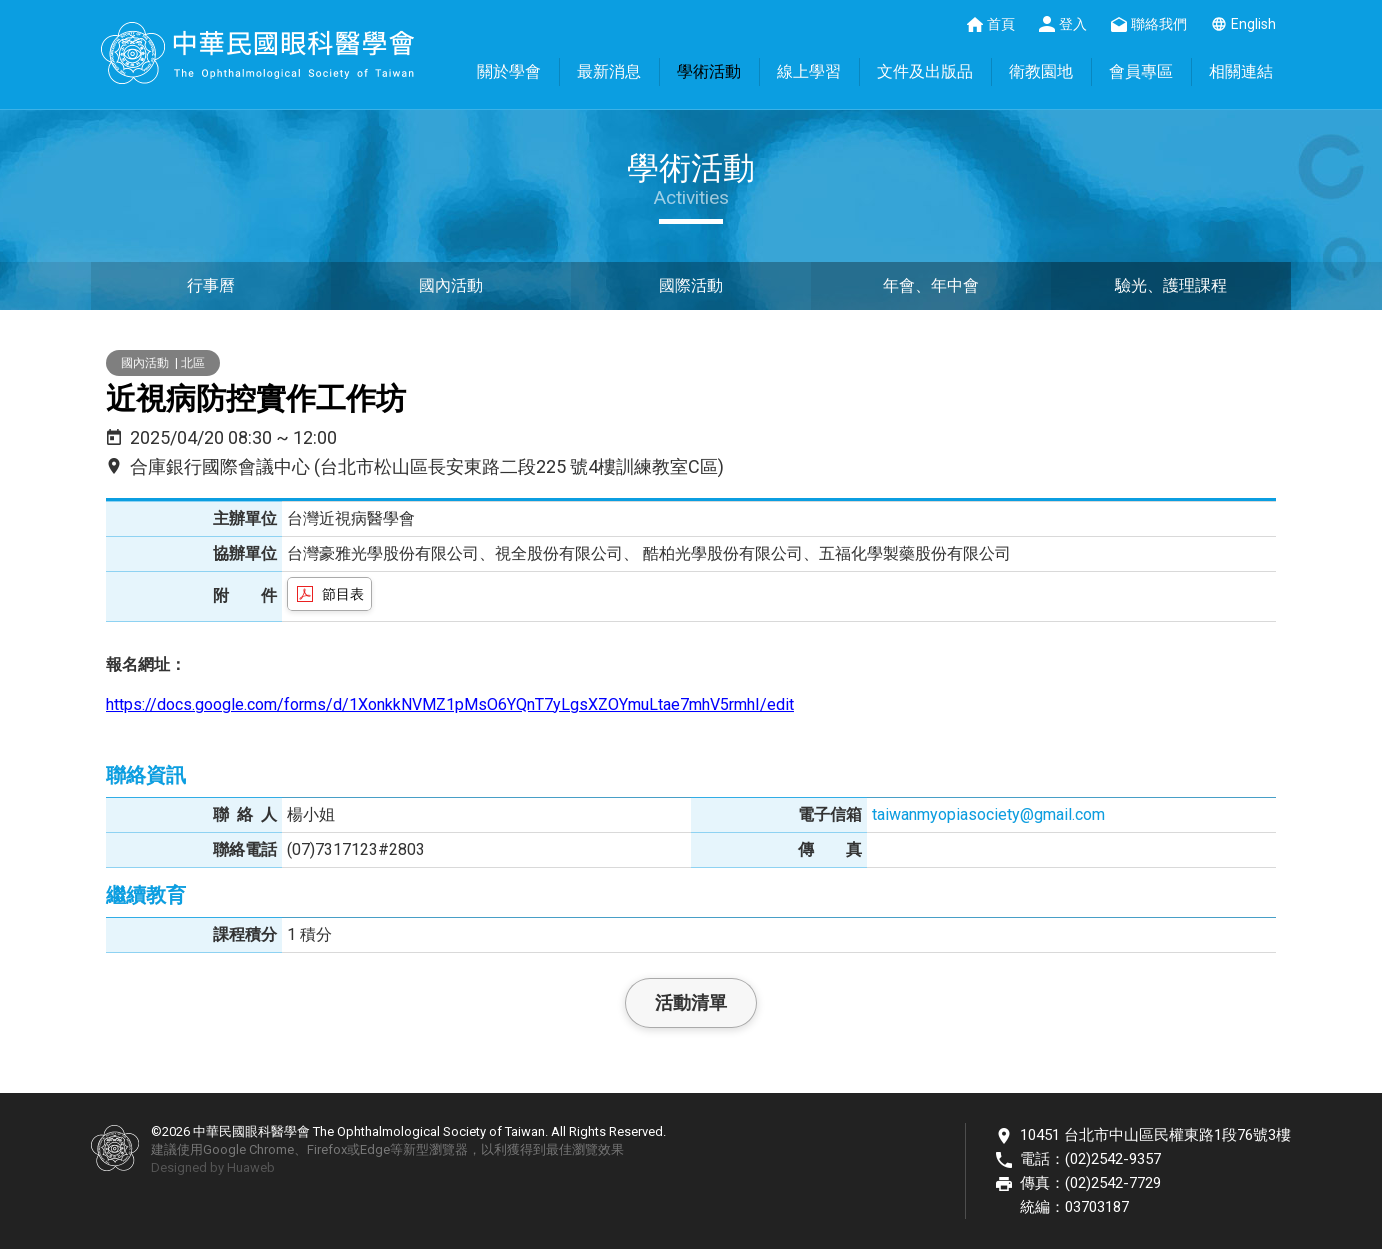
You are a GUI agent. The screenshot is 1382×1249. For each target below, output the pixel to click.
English (1253, 24)
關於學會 (509, 71)
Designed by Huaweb (213, 1167)
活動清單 (691, 1002)
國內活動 (451, 286)
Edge (375, 1149)
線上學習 (809, 71)
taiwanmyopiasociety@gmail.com (988, 814)
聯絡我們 (1159, 24)
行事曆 (211, 286)
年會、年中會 (931, 286)
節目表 (343, 594)
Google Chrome (248, 1149)
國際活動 (691, 286)
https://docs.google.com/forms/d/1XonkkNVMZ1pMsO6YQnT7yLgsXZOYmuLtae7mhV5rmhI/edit (450, 704)
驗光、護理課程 (1171, 286)
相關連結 (1241, 71)
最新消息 (609, 71)
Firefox (327, 1149)
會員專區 (1141, 71)
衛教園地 (1041, 71)
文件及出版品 (925, 71)
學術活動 (709, 71)
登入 (1073, 24)
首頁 (1001, 24)
